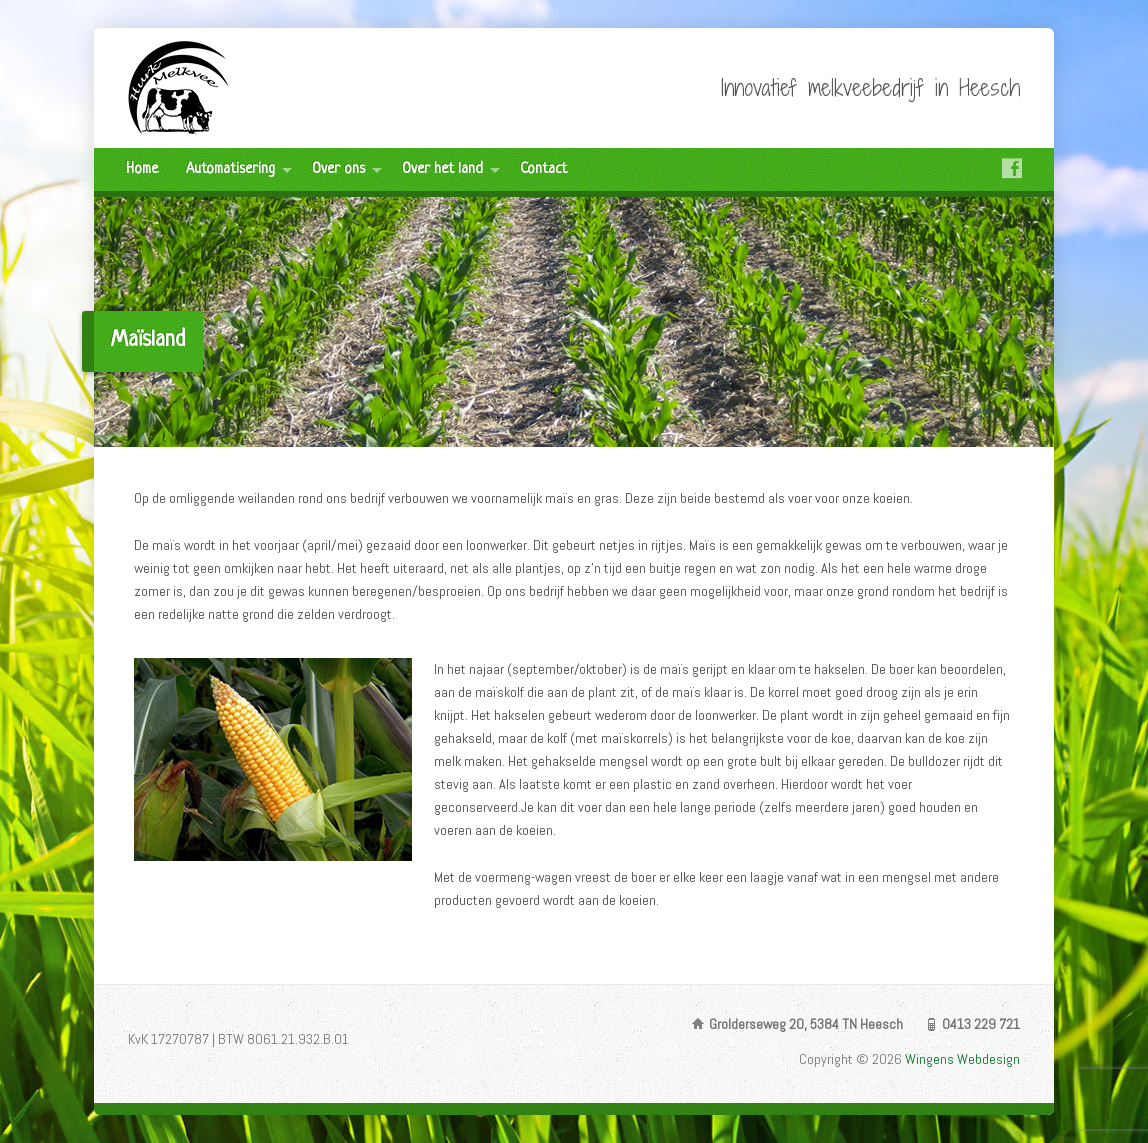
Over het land (442, 169)
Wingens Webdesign (962, 1059)
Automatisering (230, 169)
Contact (543, 169)
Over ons (338, 169)
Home (142, 169)
